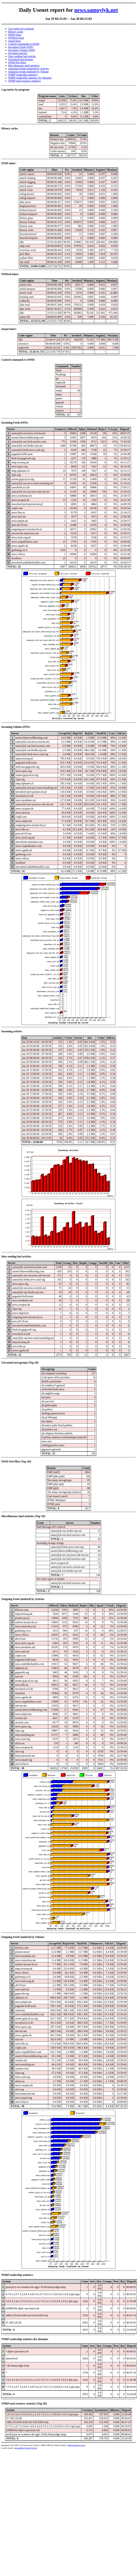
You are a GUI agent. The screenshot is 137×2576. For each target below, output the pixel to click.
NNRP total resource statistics (24, 80)
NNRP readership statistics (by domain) (29, 77)
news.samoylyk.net (96, 10)
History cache (15, 31)
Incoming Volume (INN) (21, 50)
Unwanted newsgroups (20, 59)
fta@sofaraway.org (76, 2445)
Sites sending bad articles (22, 56)
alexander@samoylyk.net (25, 2448)
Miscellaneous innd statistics (24, 65)
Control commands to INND (23, 44)
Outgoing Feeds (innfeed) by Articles (28, 68)
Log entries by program (21, 28)
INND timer (14, 34)
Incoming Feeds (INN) (20, 47)
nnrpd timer (14, 40)
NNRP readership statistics (22, 74)
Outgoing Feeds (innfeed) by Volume (28, 71)
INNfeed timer (16, 37)
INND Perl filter (17, 62)
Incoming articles (17, 53)
